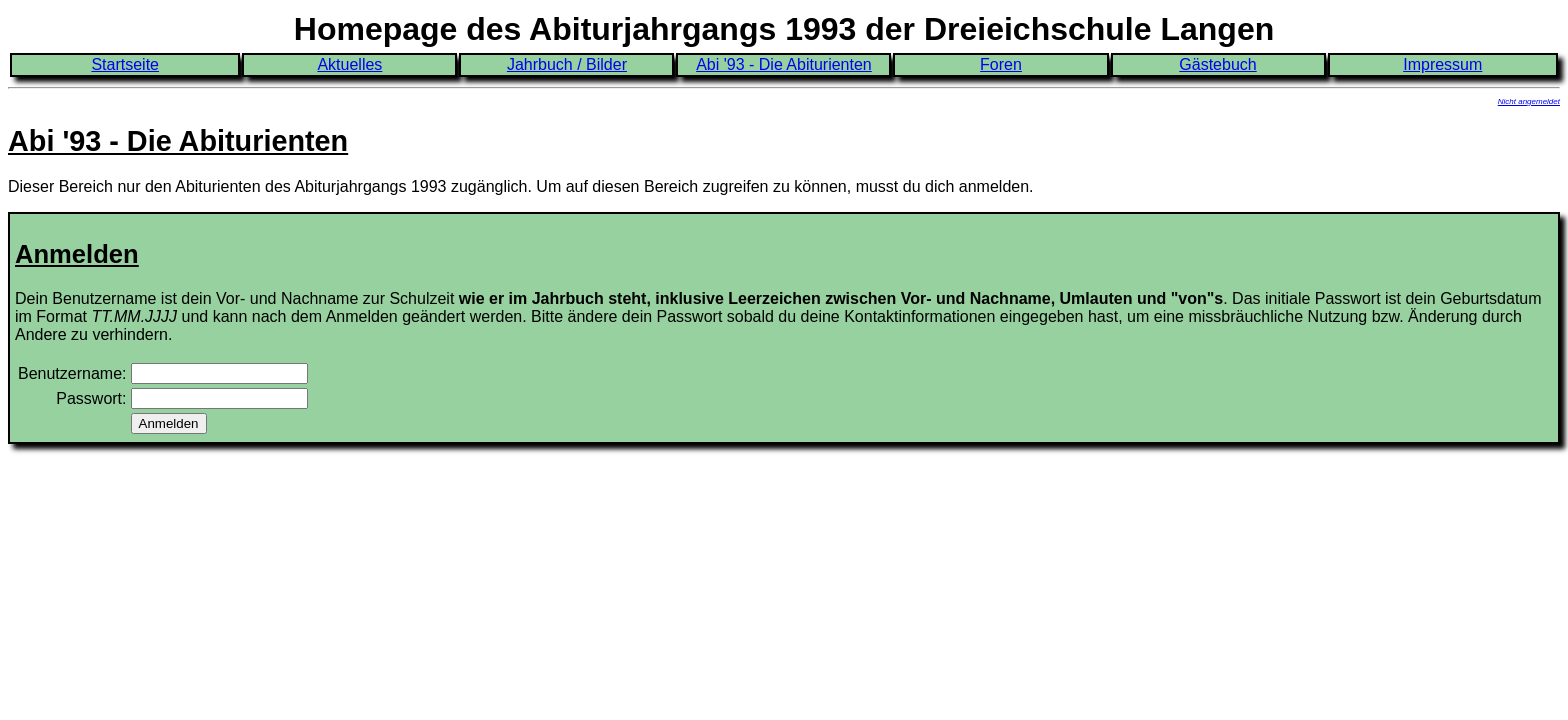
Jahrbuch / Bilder (567, 64)
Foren (1001, 64)
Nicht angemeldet (1529, 101)
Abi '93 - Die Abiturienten (784, 64)
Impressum (1442, 64)
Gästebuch (1217, 64)
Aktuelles (349, 64)
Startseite (125, 64)
